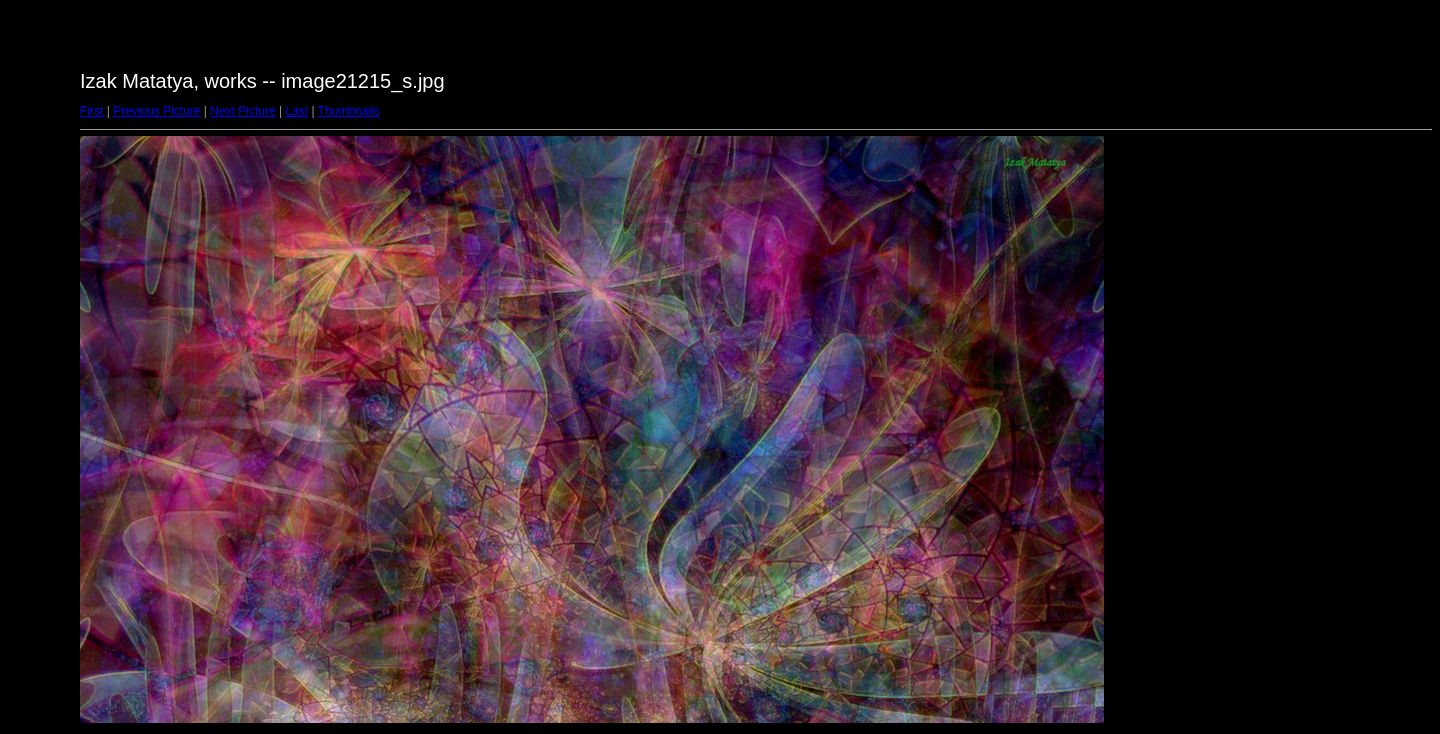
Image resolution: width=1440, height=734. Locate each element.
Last (296, 111)
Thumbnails (349, 111)
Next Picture (242, 111)
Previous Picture (156, 111)
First (91, 111)
